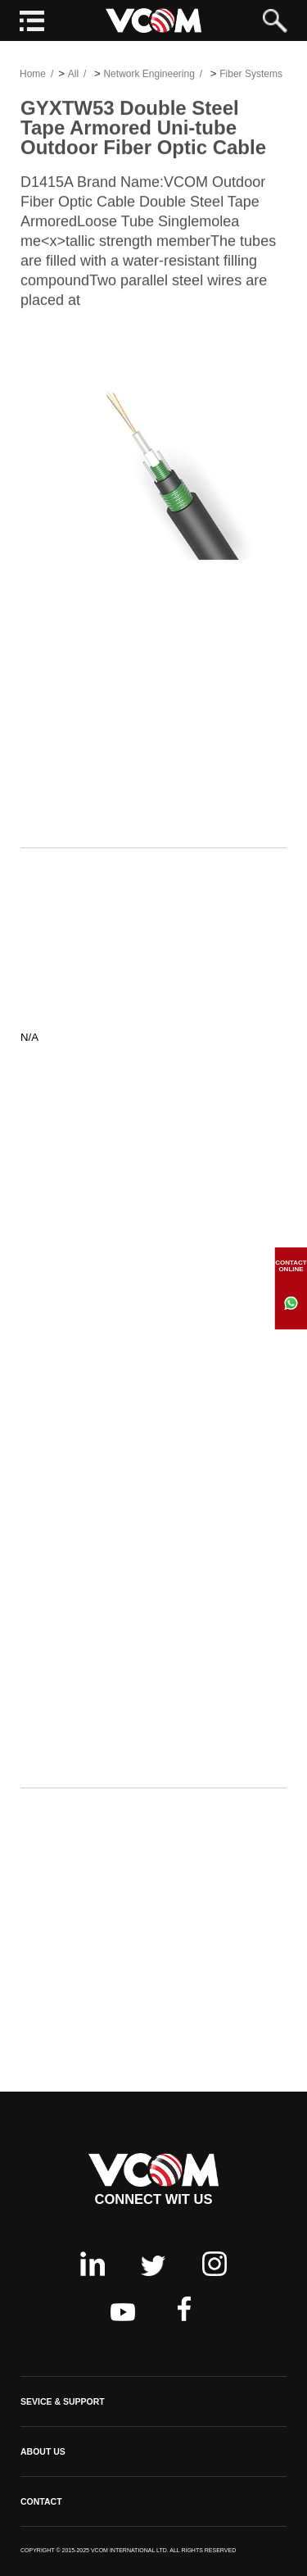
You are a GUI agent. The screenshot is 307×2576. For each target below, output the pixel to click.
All (73, 76)
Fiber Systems (250, 76)
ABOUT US (42, 2451)
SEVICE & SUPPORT (62, 2401)
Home (33, 76)
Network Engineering (148, 76)
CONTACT (41, 2501)
